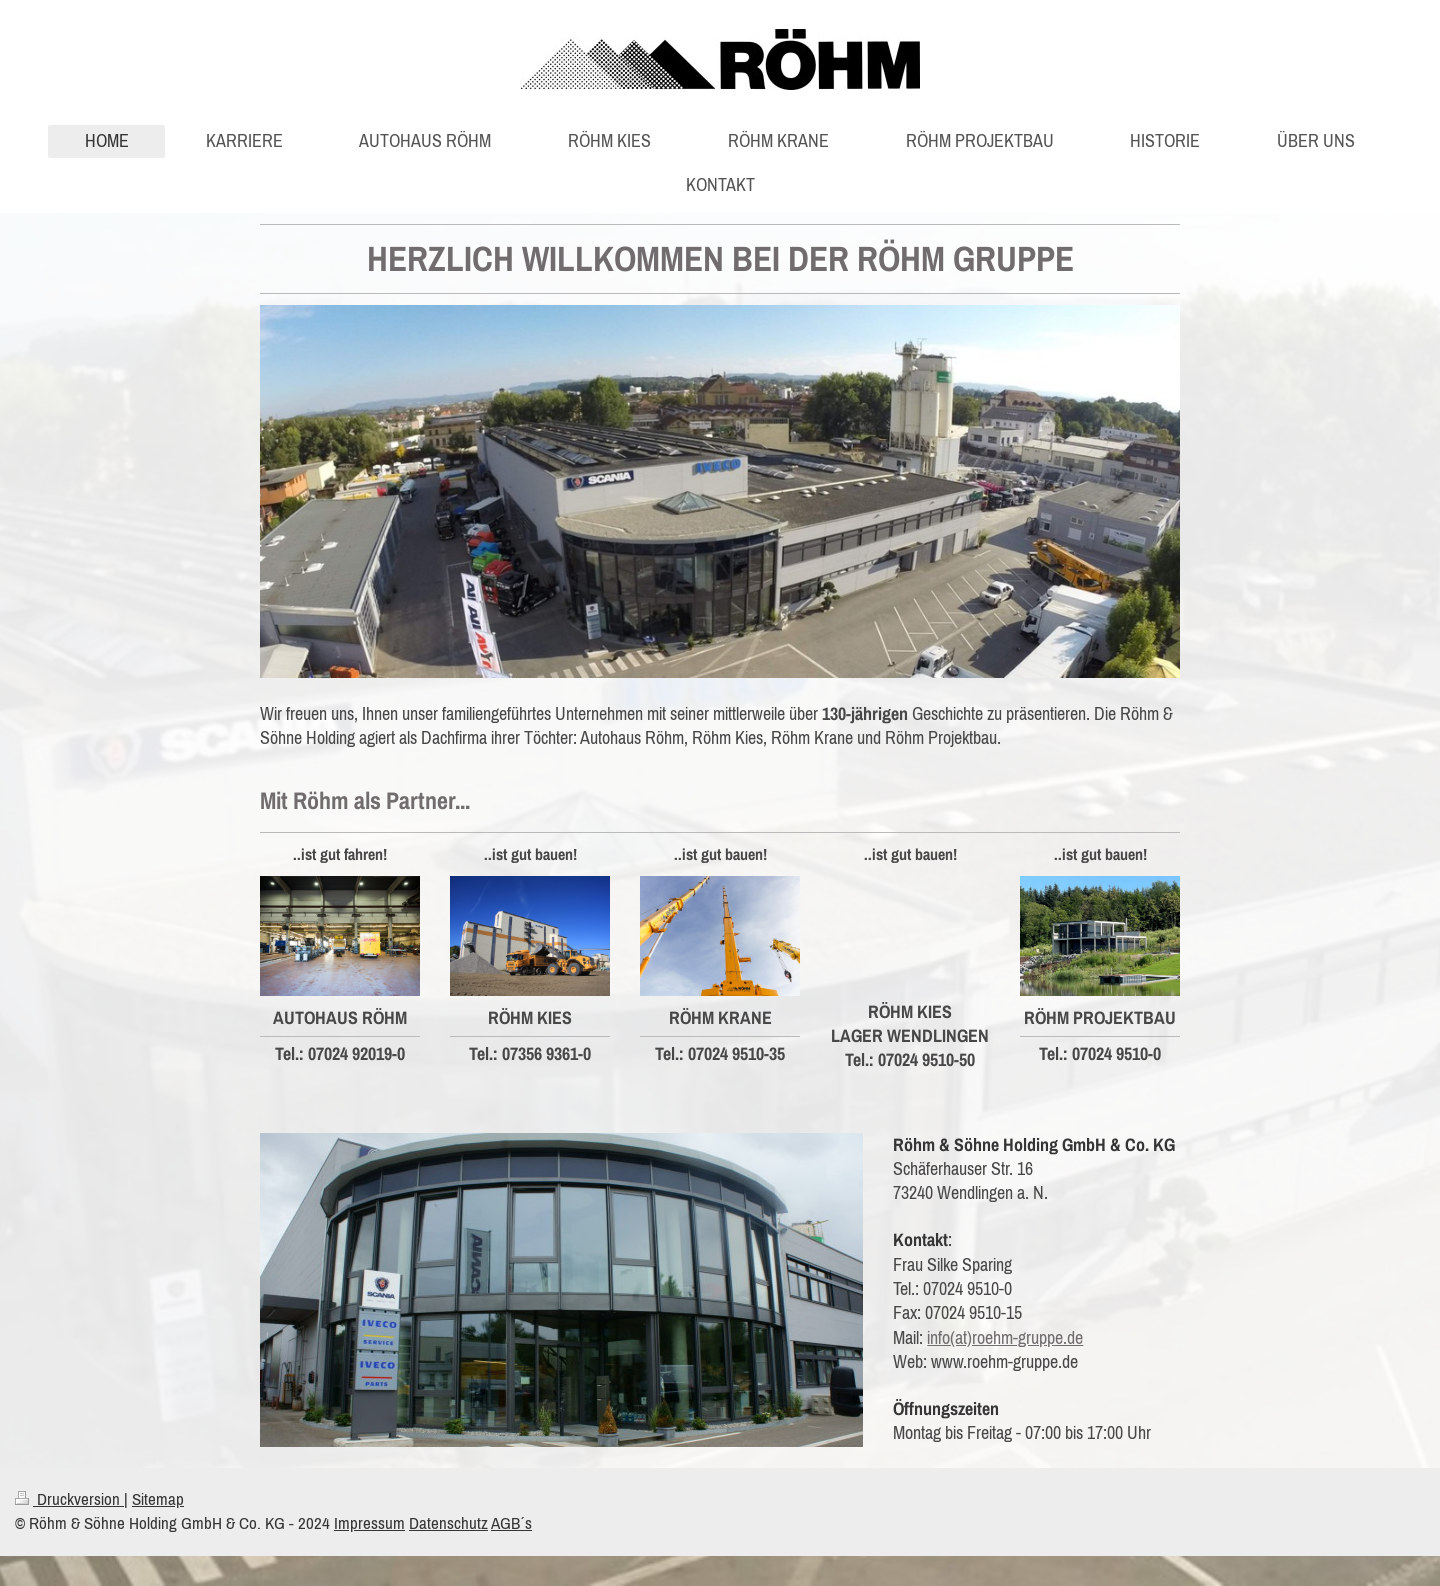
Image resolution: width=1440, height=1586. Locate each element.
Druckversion (69, 1499)
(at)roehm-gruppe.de (1016, 1337)
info (938, 1337)
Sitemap (158, 1499)
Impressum (369, 1523)
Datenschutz (448, 1523)
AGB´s (511, 1523)
